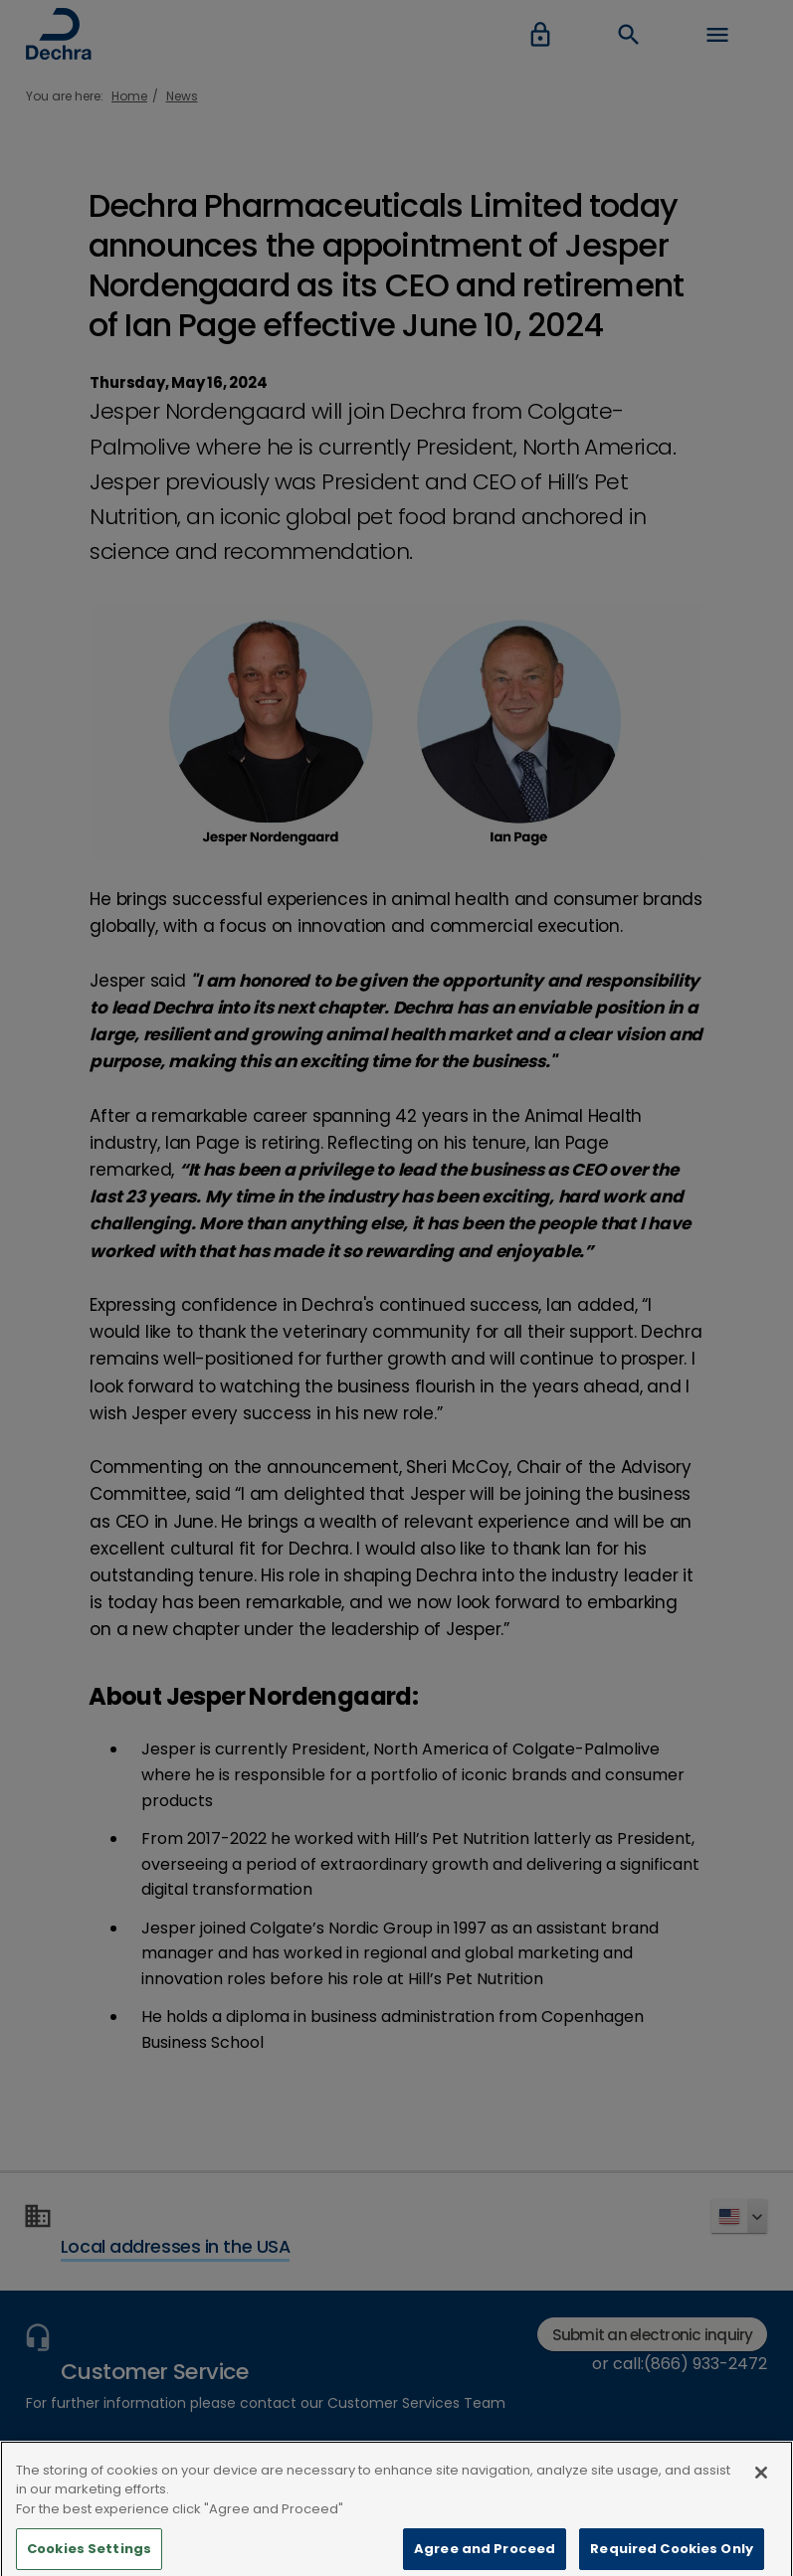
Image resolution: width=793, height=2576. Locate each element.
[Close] (761, 2483)
